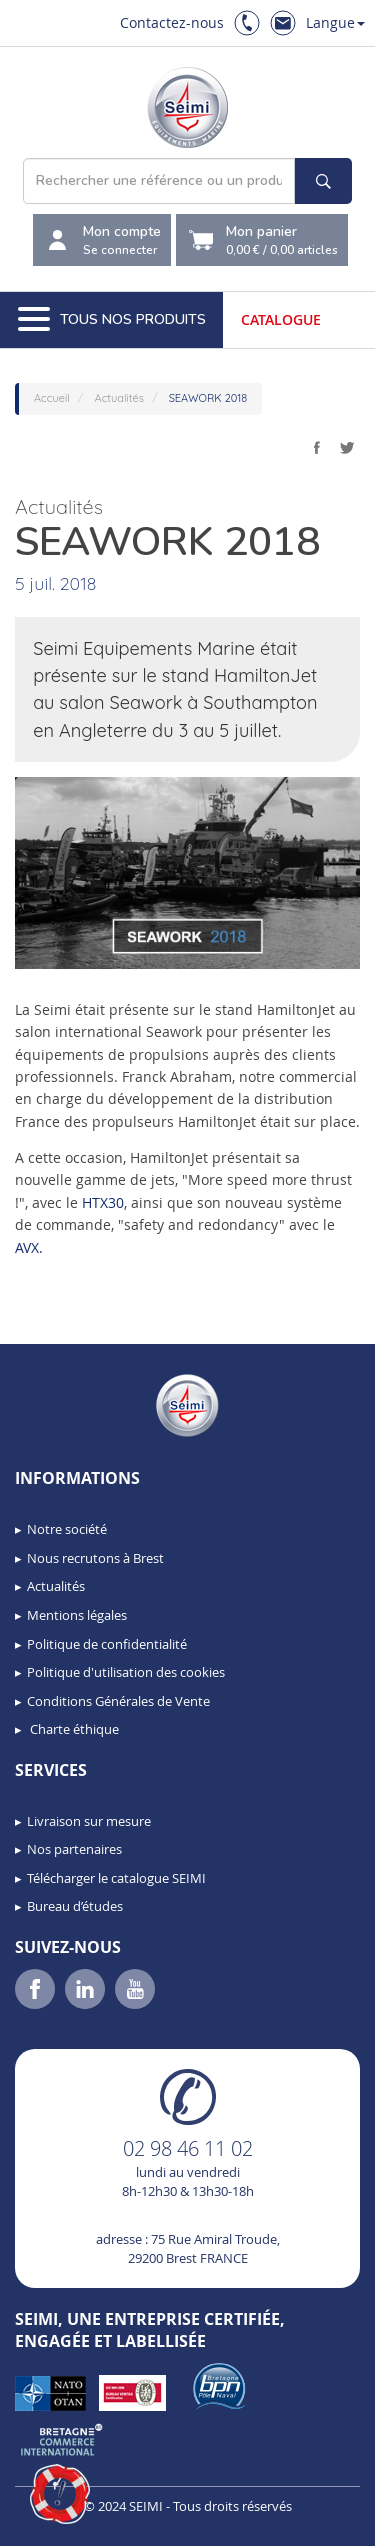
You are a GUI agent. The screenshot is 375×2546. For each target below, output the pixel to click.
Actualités (56, 1586)
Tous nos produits (112, 320)
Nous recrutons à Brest (95, 1558)
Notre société (67, 1529)
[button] (60, 2494)
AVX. (29, 1247)
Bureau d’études (75, 1906)
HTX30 (103, 1202)
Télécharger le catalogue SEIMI (116, 1878)
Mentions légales (77, 1615)
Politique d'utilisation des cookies (126, 1672)
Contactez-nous (172, 22)
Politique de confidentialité (107, 1644)
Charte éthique (73, 1729)
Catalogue (281, 319)
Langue (335, 22)
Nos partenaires (74, 1849)
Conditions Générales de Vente (118, 1701)
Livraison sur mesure (89, 1821)
